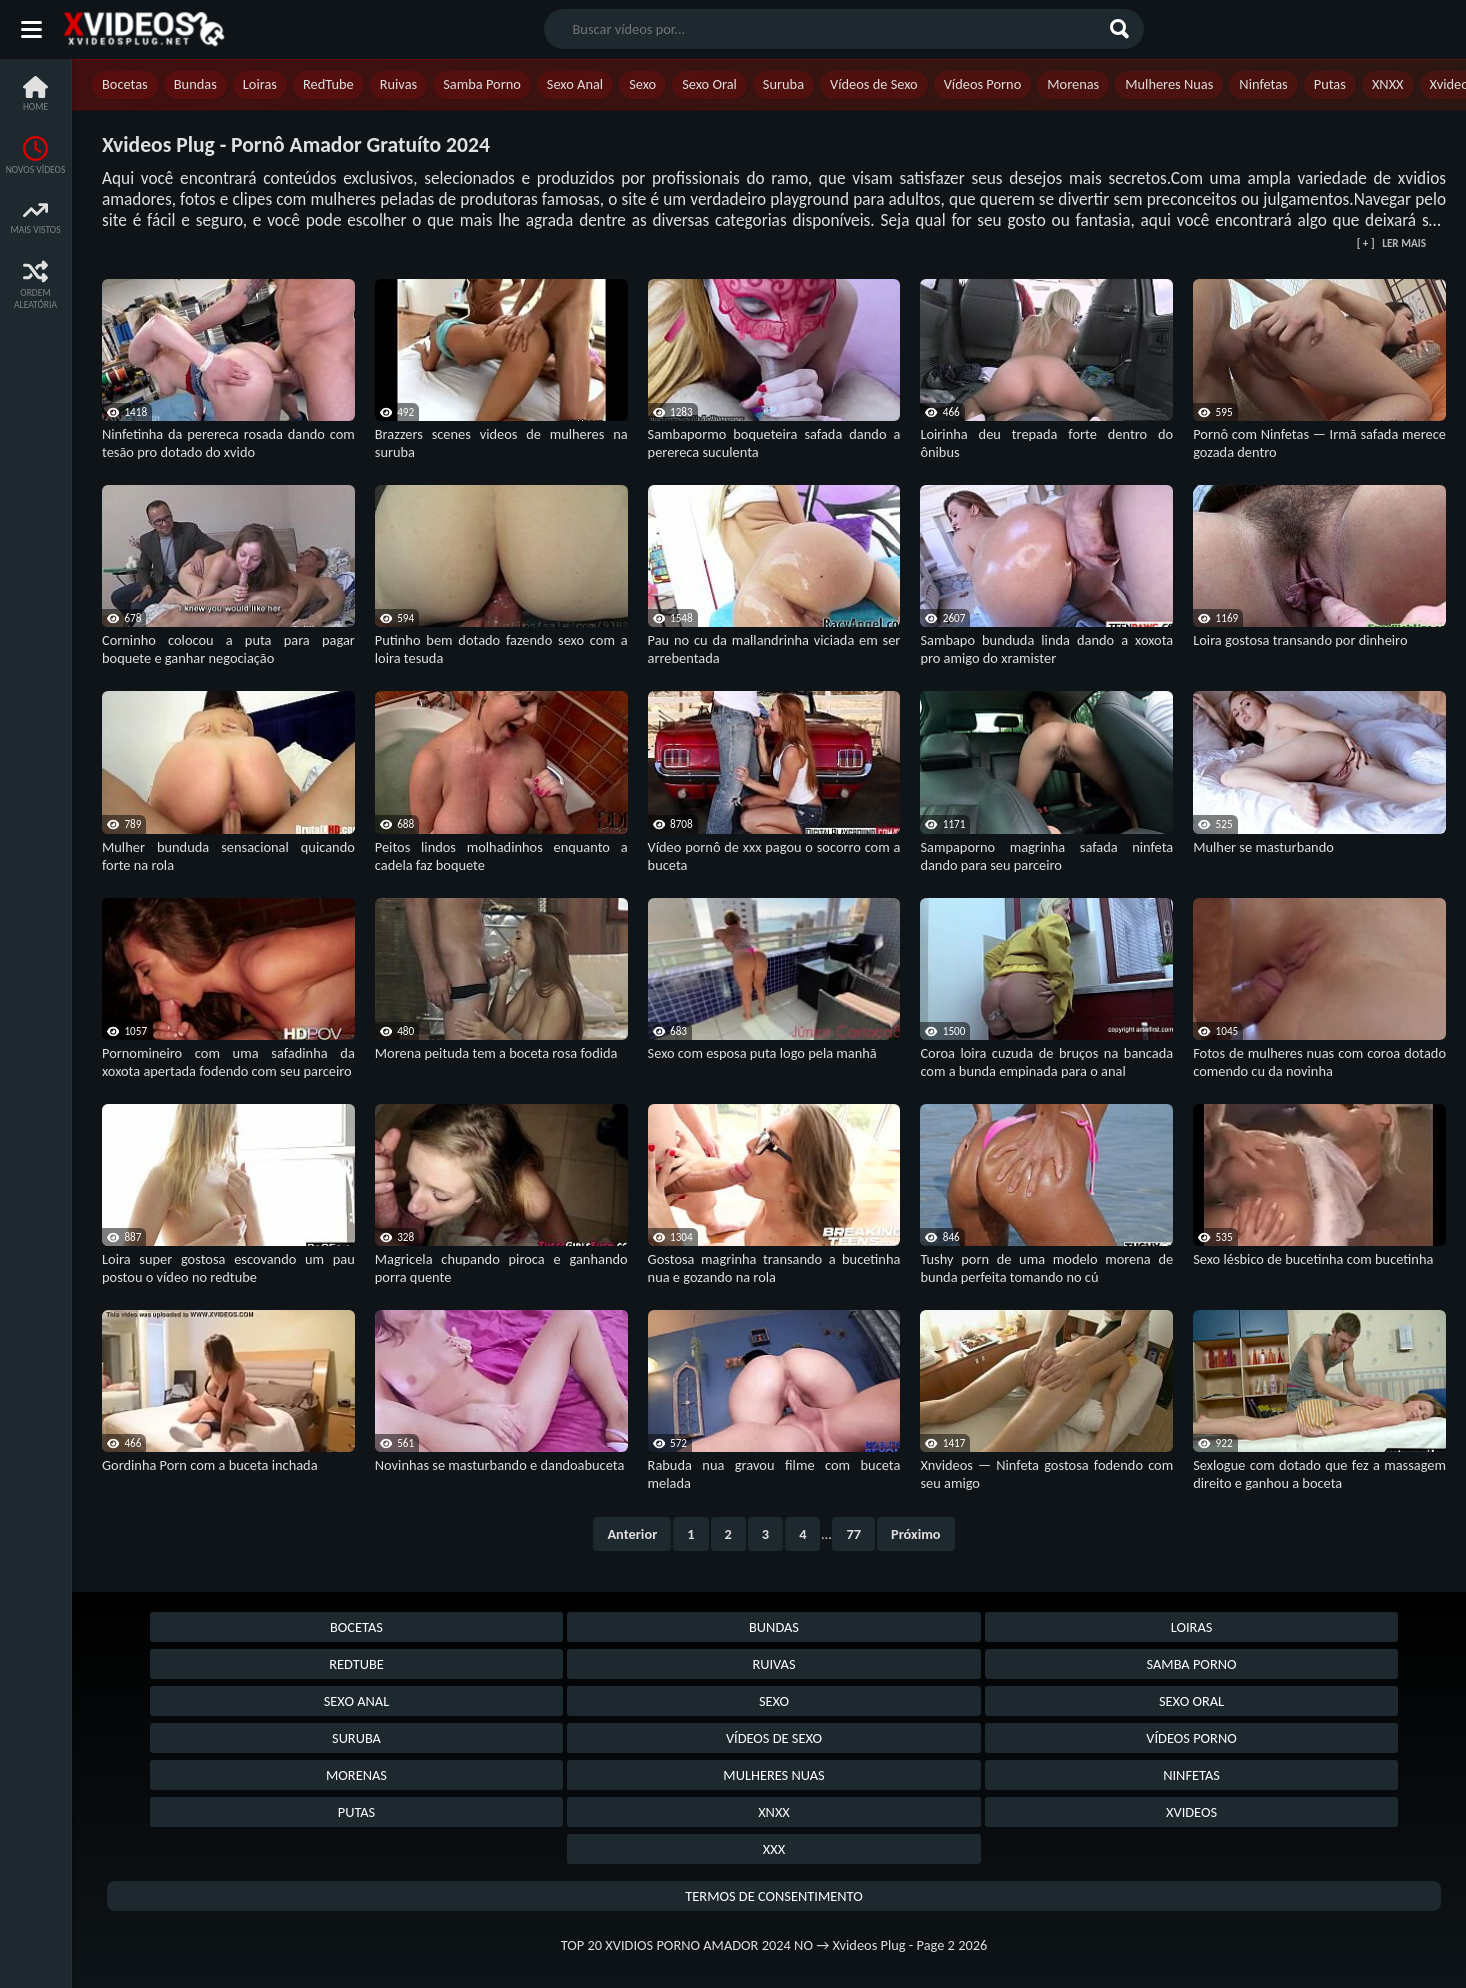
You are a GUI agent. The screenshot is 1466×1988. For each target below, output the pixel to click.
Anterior (632, 1534)
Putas (1330, 84)
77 (853, 1534)
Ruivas (399, 84)
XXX (774, 1849)
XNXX (1388, 84)
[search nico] (828, 29)
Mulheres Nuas (1169, 84)
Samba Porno (482, 84)
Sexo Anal (575, 84)
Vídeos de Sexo (874, 84)
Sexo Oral (709, 84)
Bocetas (125, 84)
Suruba (783, 84)
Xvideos (1191, 1812)
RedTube (328, 84)
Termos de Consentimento (773, 1896)
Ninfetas (1263, 84)
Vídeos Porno (983, 84)
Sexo (642, 84)
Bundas (195, 84)
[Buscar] (1122, 29)
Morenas (1073, 84)
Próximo (916, 1534)
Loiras (260, 84)
